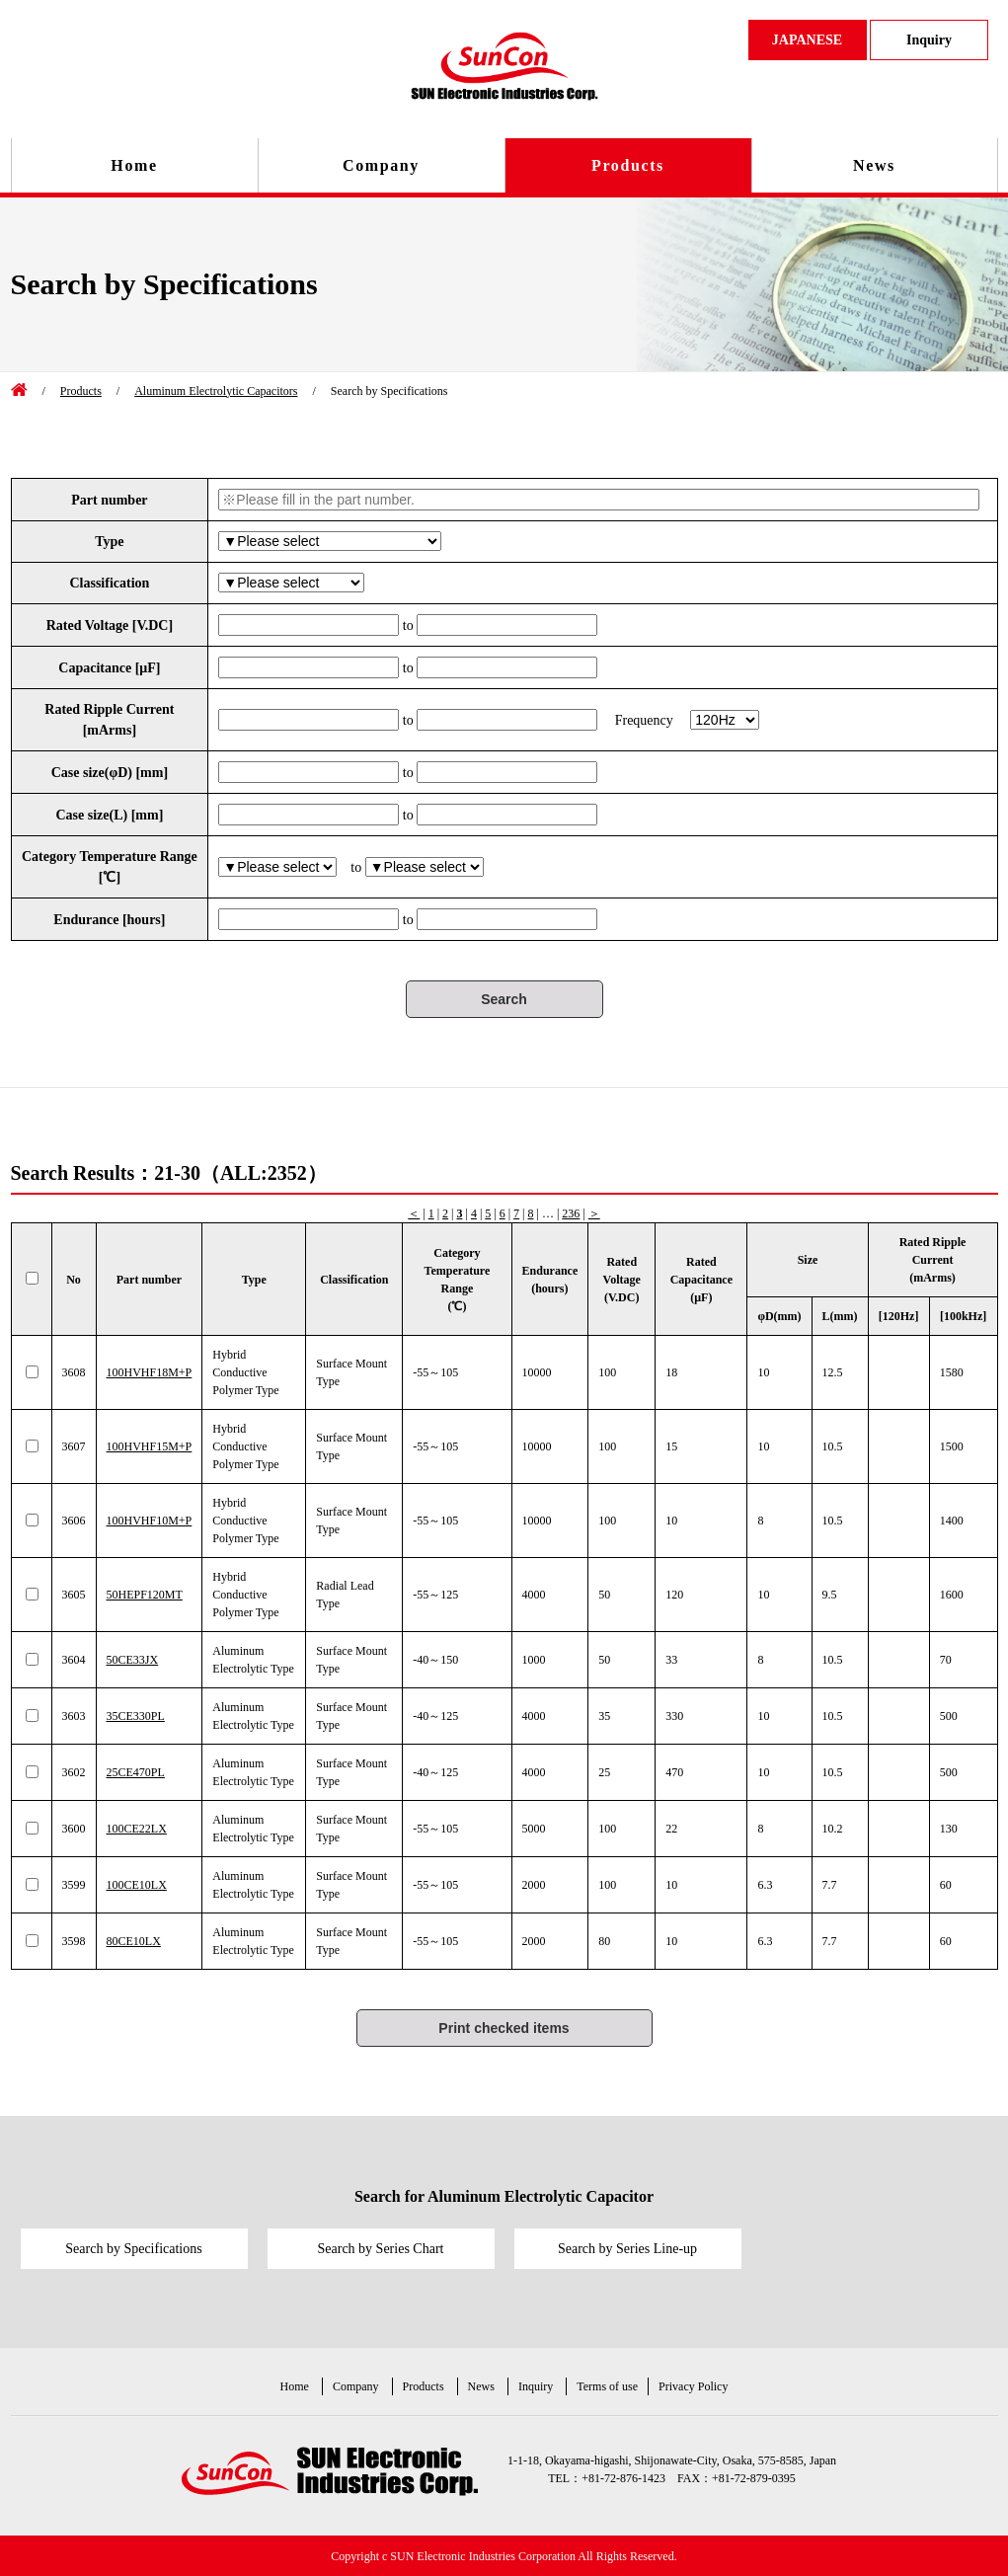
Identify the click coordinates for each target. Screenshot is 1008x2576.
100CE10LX (137, 1885)
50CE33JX (133, 1660)
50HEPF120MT (145, 1594)
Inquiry (535, 2386)
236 (571, 1213)
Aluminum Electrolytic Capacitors (215, 391)
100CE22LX (137, 1828)
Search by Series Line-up (627, 2248)
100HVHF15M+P (150, 1446)
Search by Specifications (133, 2248)
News (874, 165)
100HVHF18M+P (150, 1372)
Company (381, 165)
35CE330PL (136, 1716)
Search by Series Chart (381, 2248)
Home (134, 165)
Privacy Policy (693, 2386)
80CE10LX (134, 1941)
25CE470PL (136, 1772)
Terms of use (607, 2386)
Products (627, 165)
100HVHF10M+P (150, 1520)
